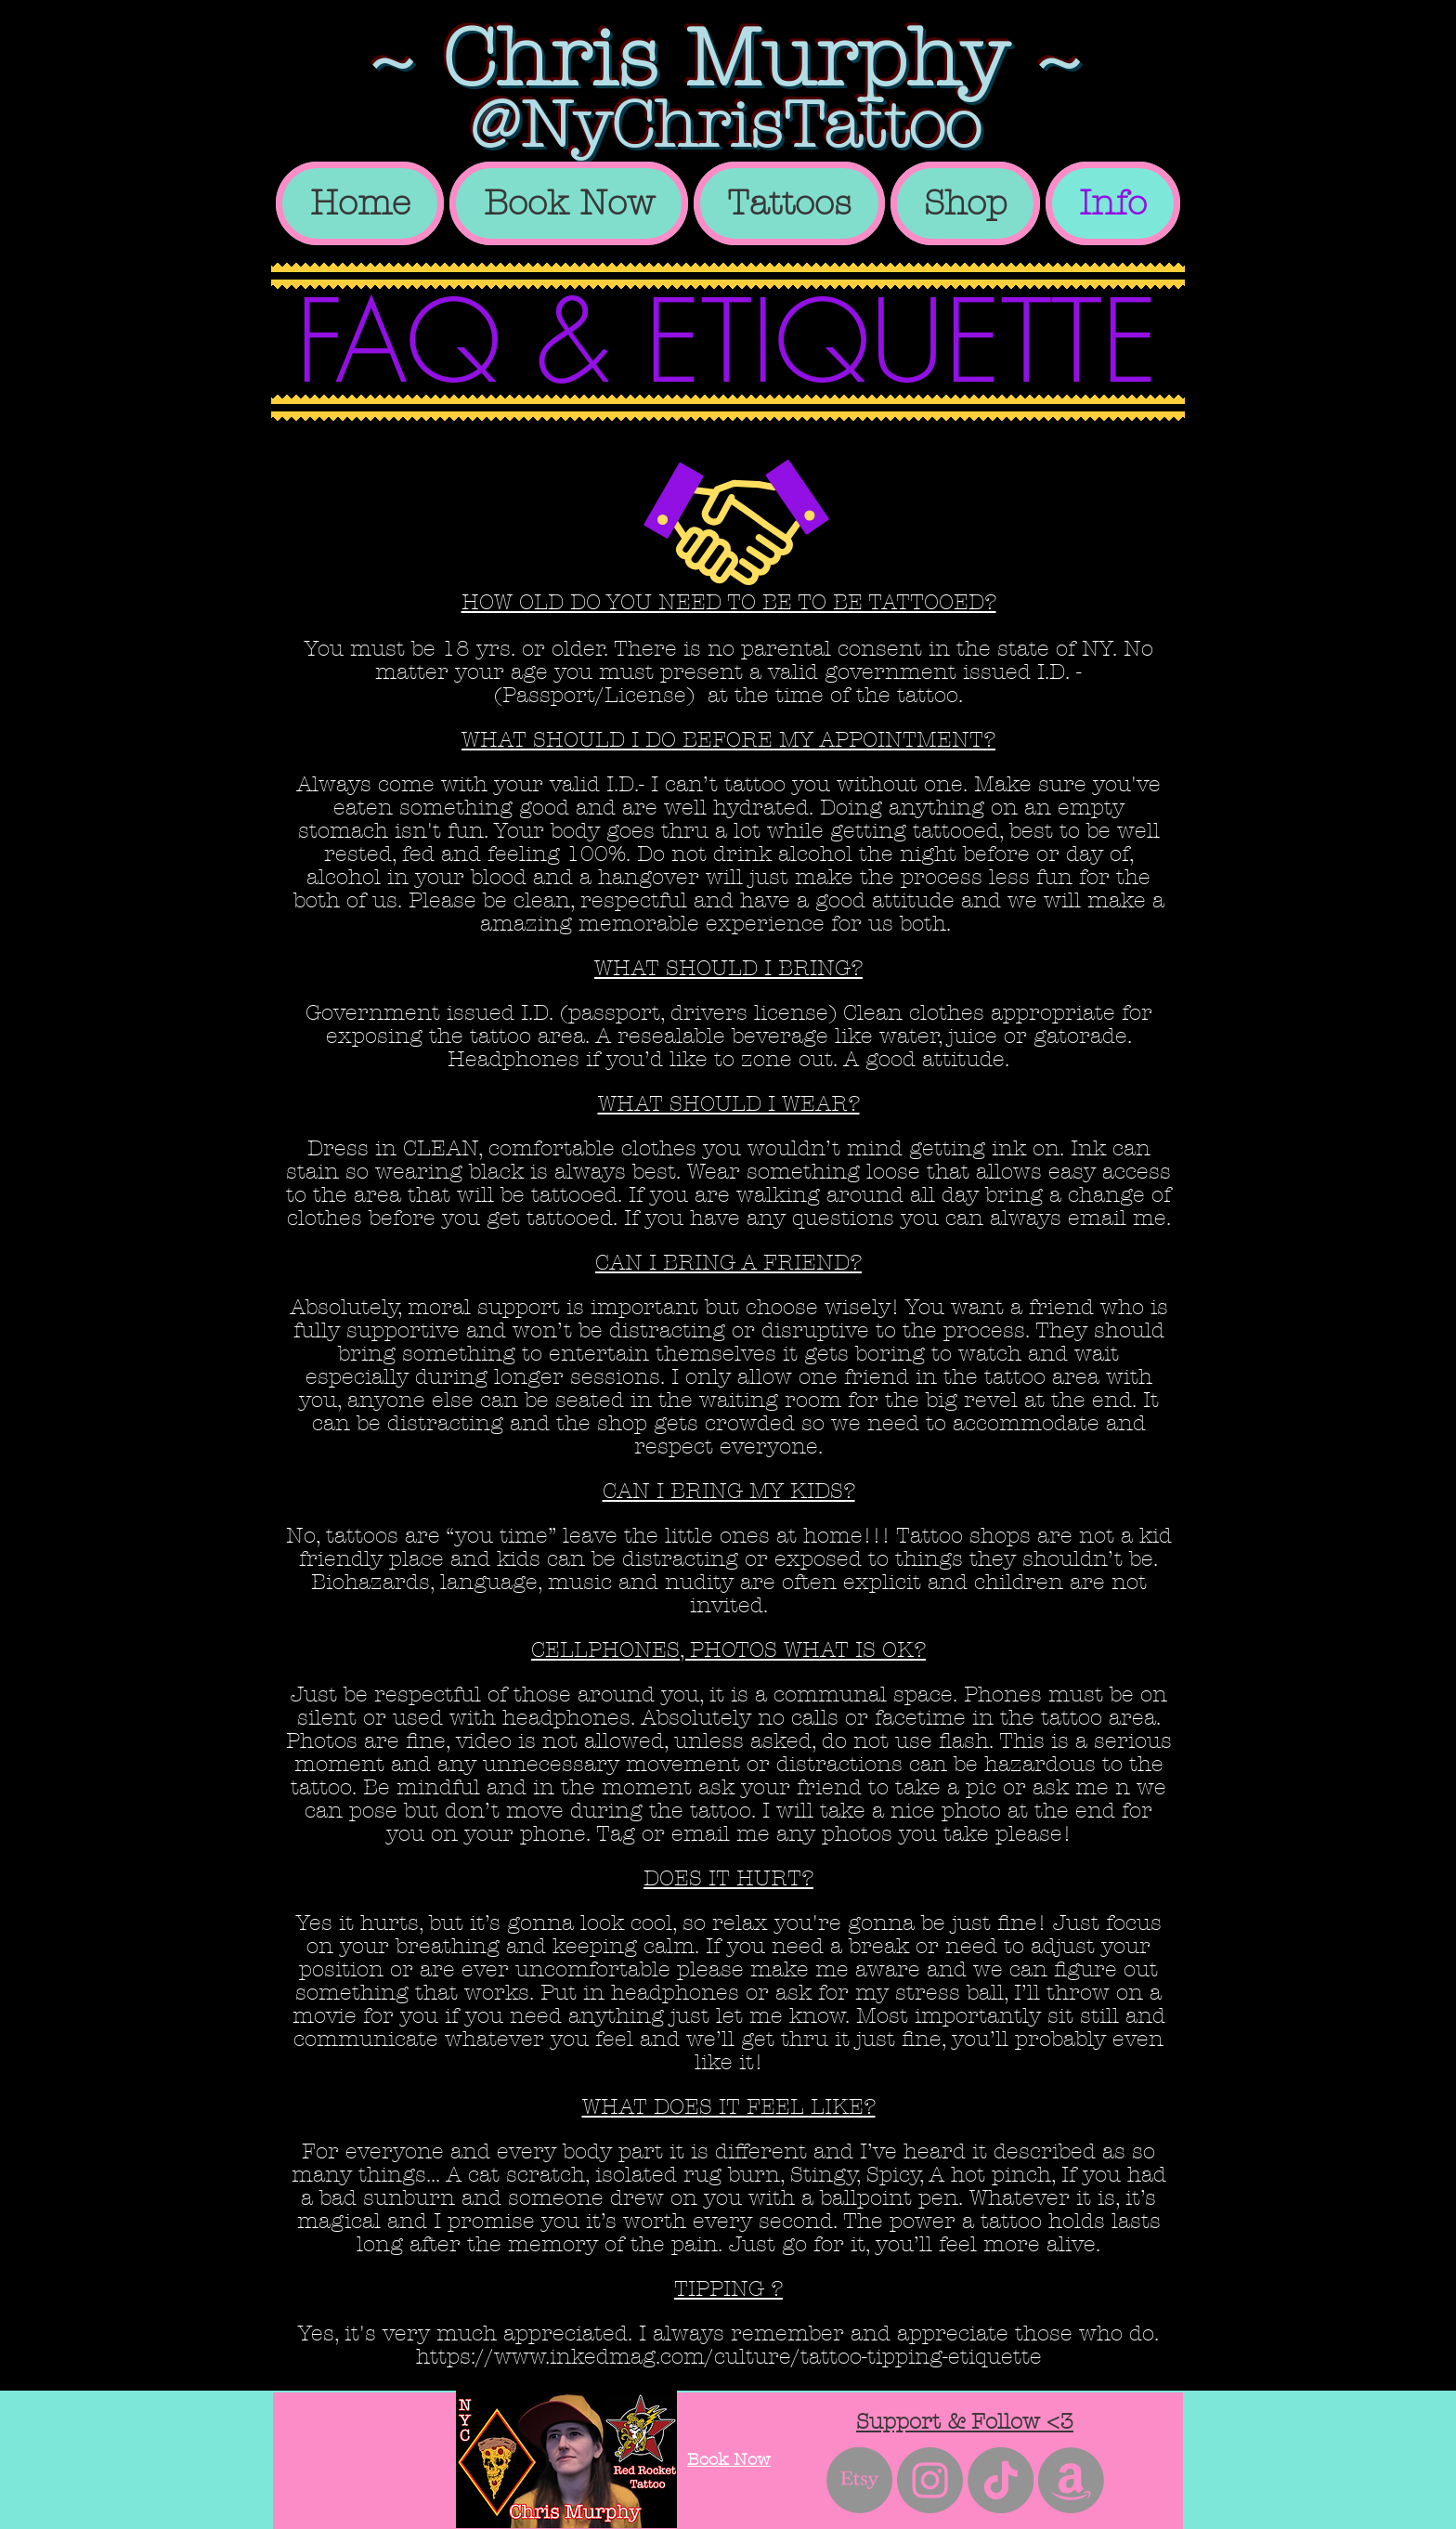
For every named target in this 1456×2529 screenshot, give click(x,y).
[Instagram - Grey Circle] (930, 2480)
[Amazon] (1071, 2480)
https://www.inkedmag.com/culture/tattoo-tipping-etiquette (729, 2356)
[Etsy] (859, 2480)
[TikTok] (1001, 2480)
